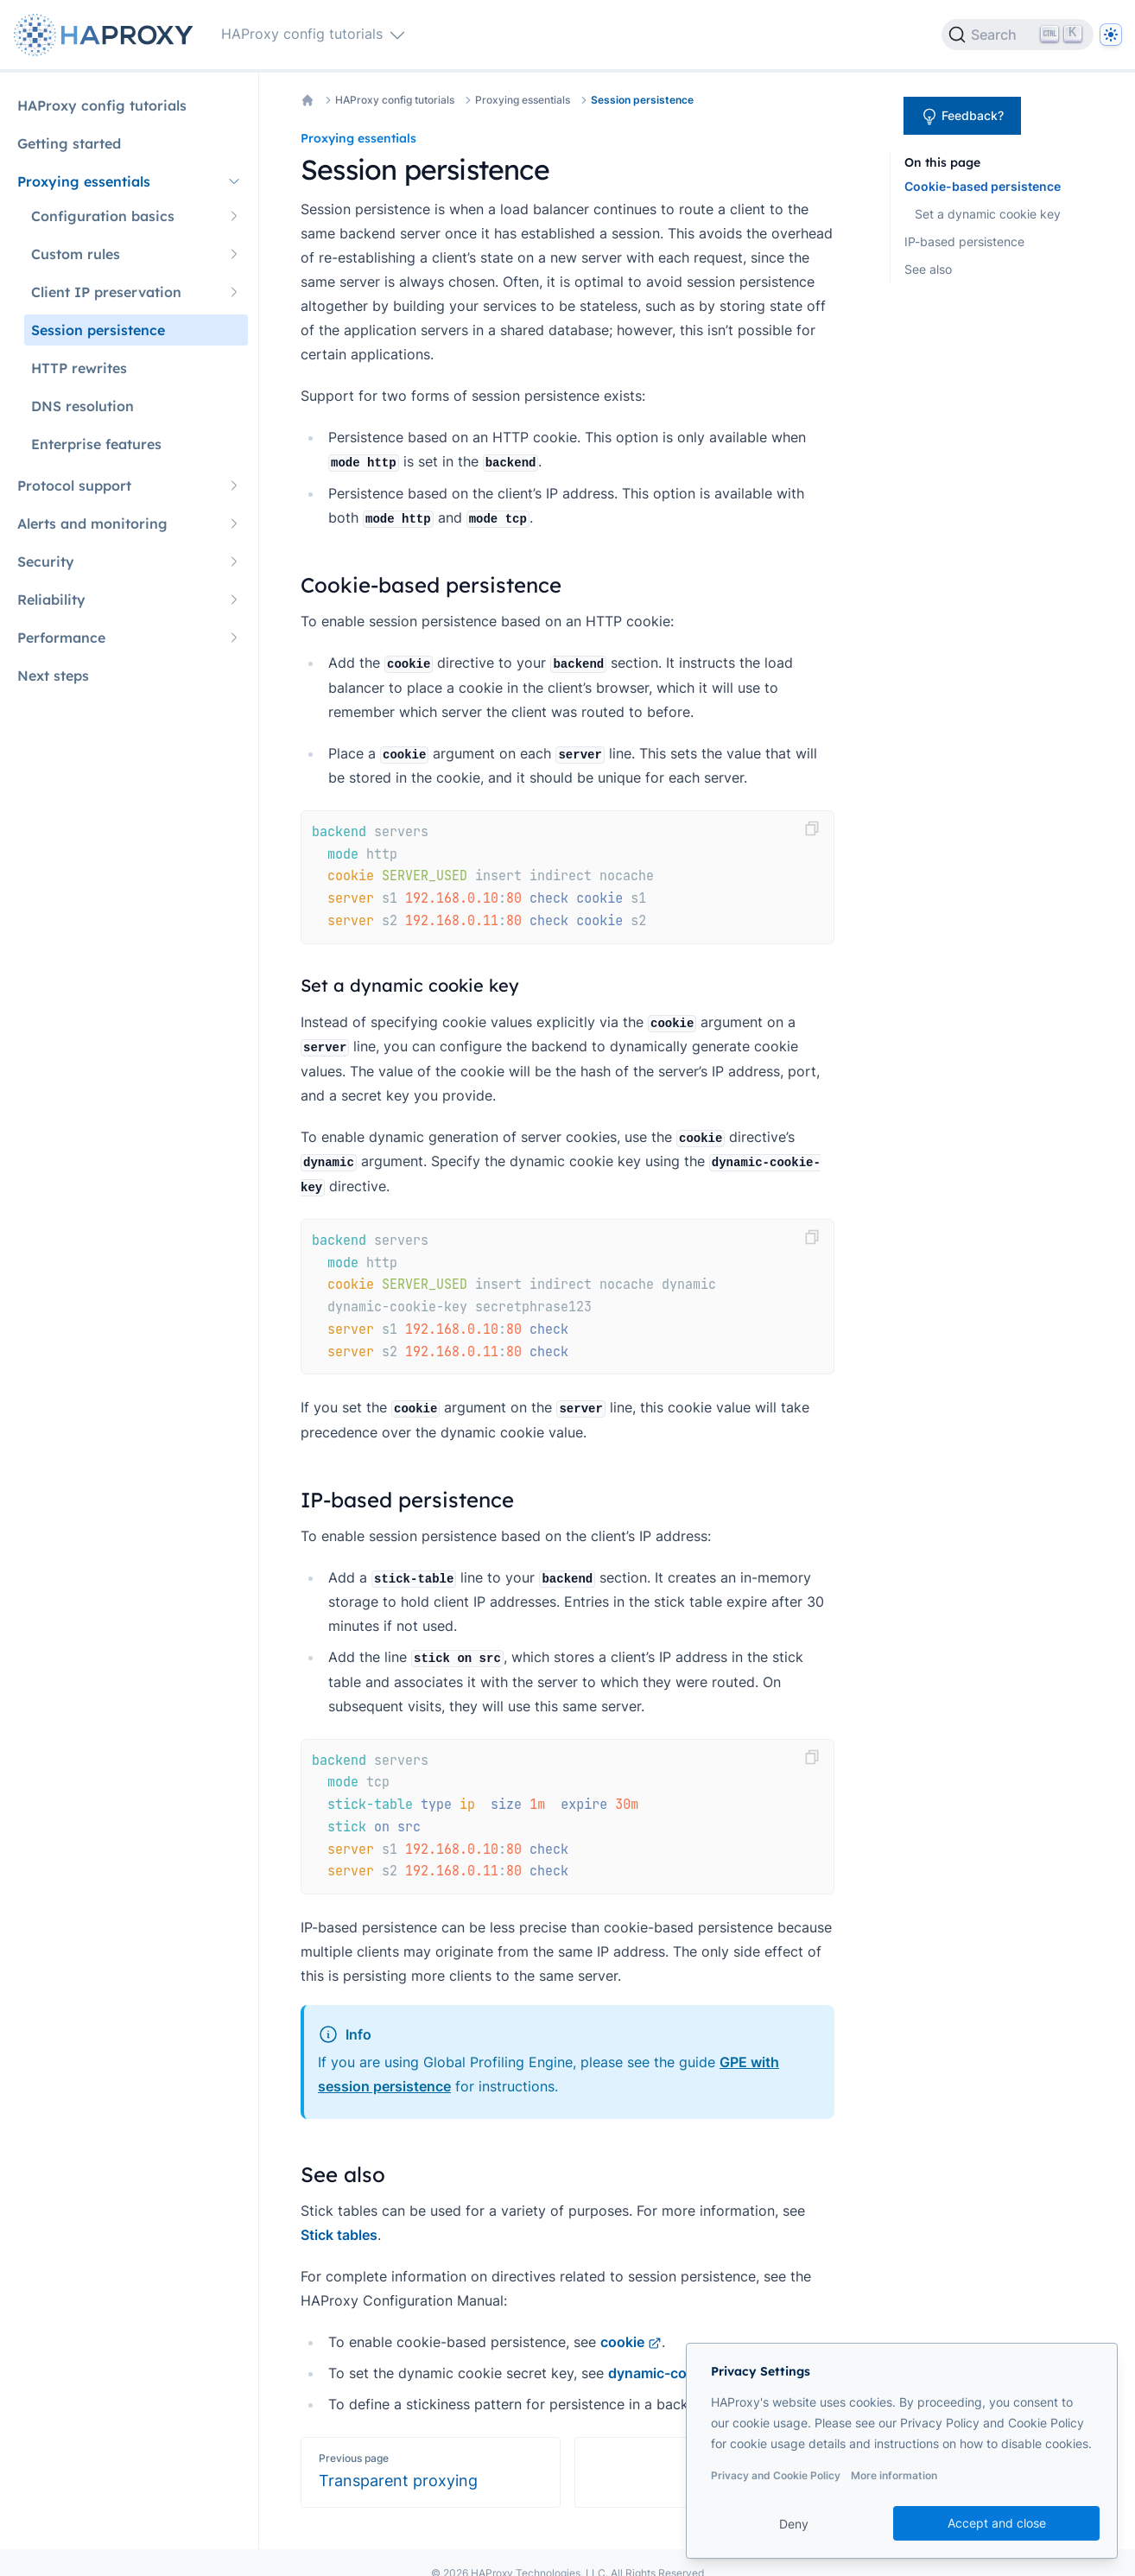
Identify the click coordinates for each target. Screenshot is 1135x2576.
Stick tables (339, 2234)
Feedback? (962, 116)
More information (894, 2475)
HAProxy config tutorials (394, 99)
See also (928, 269)
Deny (793, 2523)
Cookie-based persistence (982, 186)
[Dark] (1110, 34)
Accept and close (997, 2523)
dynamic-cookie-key (684, 2373)
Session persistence (642, 99)
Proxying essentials (522, 99)
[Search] (1018, 34)
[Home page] (107, 35)
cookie (631, 2342)
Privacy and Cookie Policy (775, 2475)
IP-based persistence (964, 241)
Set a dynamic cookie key (988, 213)
